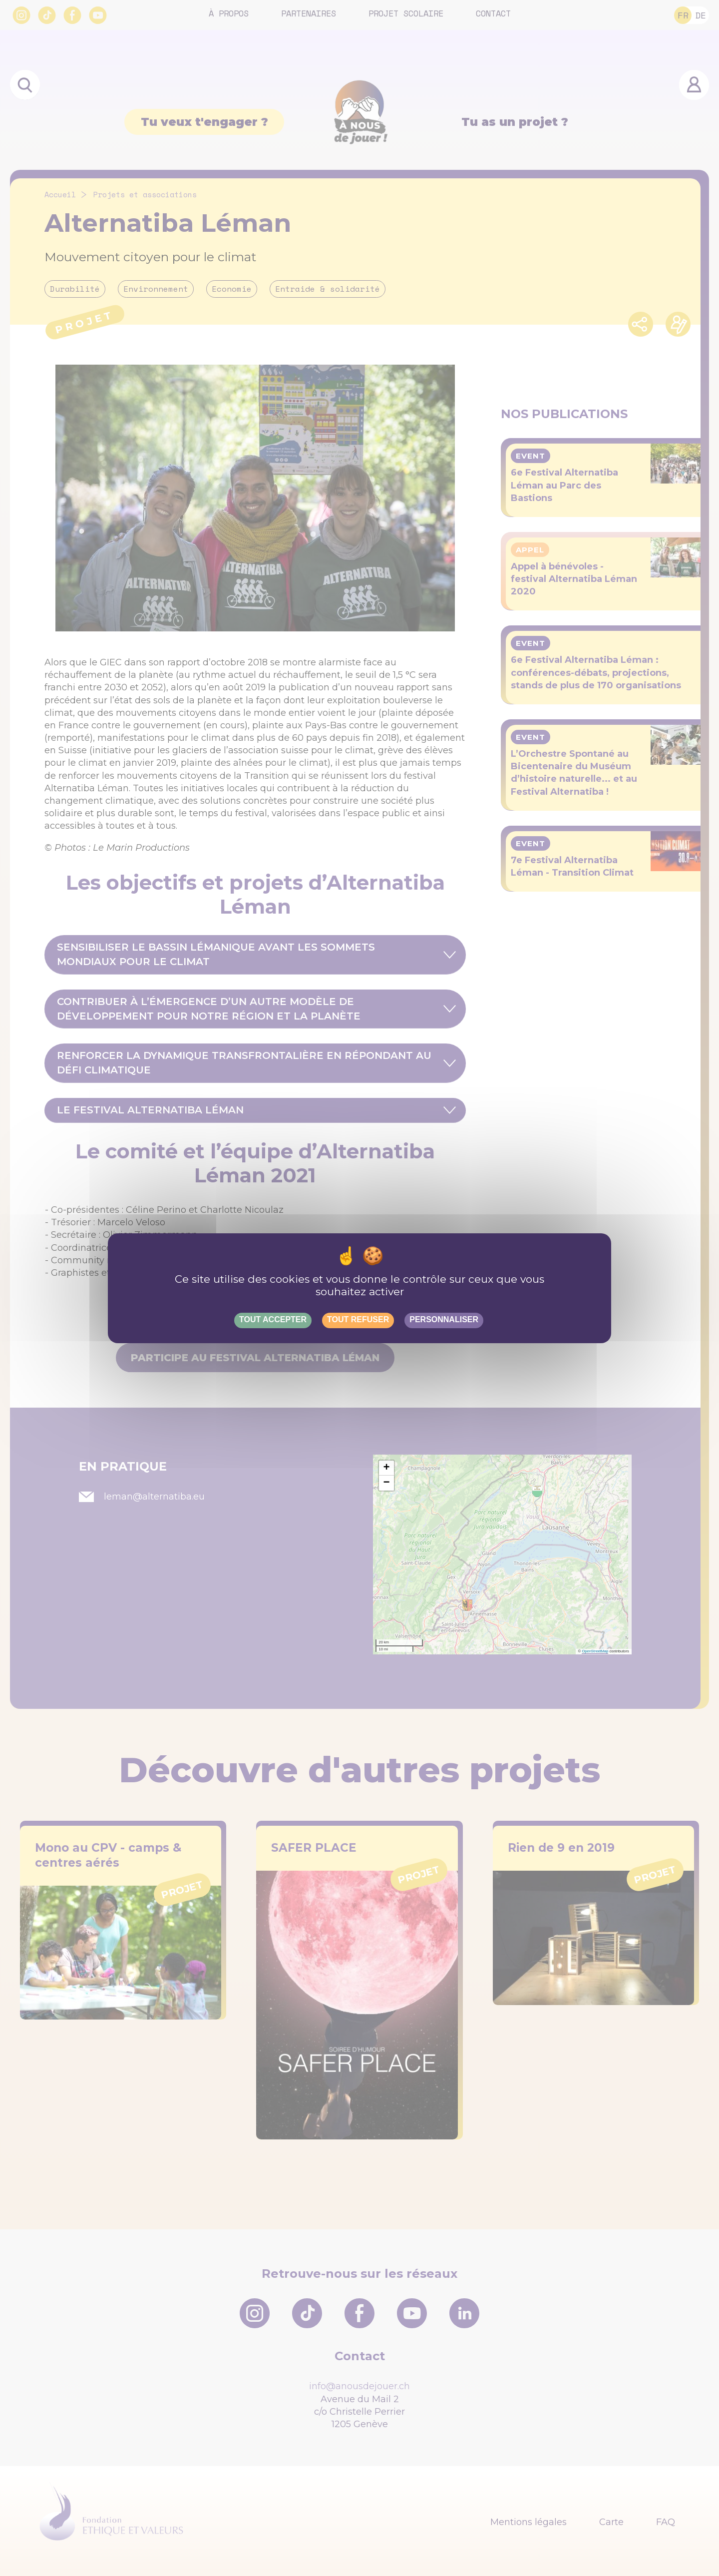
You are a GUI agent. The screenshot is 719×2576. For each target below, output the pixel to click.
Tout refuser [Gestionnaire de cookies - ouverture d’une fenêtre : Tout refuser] (358, 1319)
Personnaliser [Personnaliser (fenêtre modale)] (443, 1319)
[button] (386, 1468)
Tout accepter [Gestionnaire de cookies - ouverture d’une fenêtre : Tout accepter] (273, 1319)
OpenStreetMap (595, 1651)
